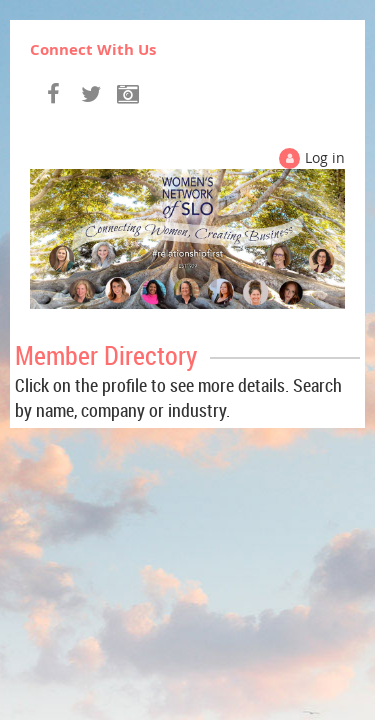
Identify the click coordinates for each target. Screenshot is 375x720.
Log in (325, 157)
